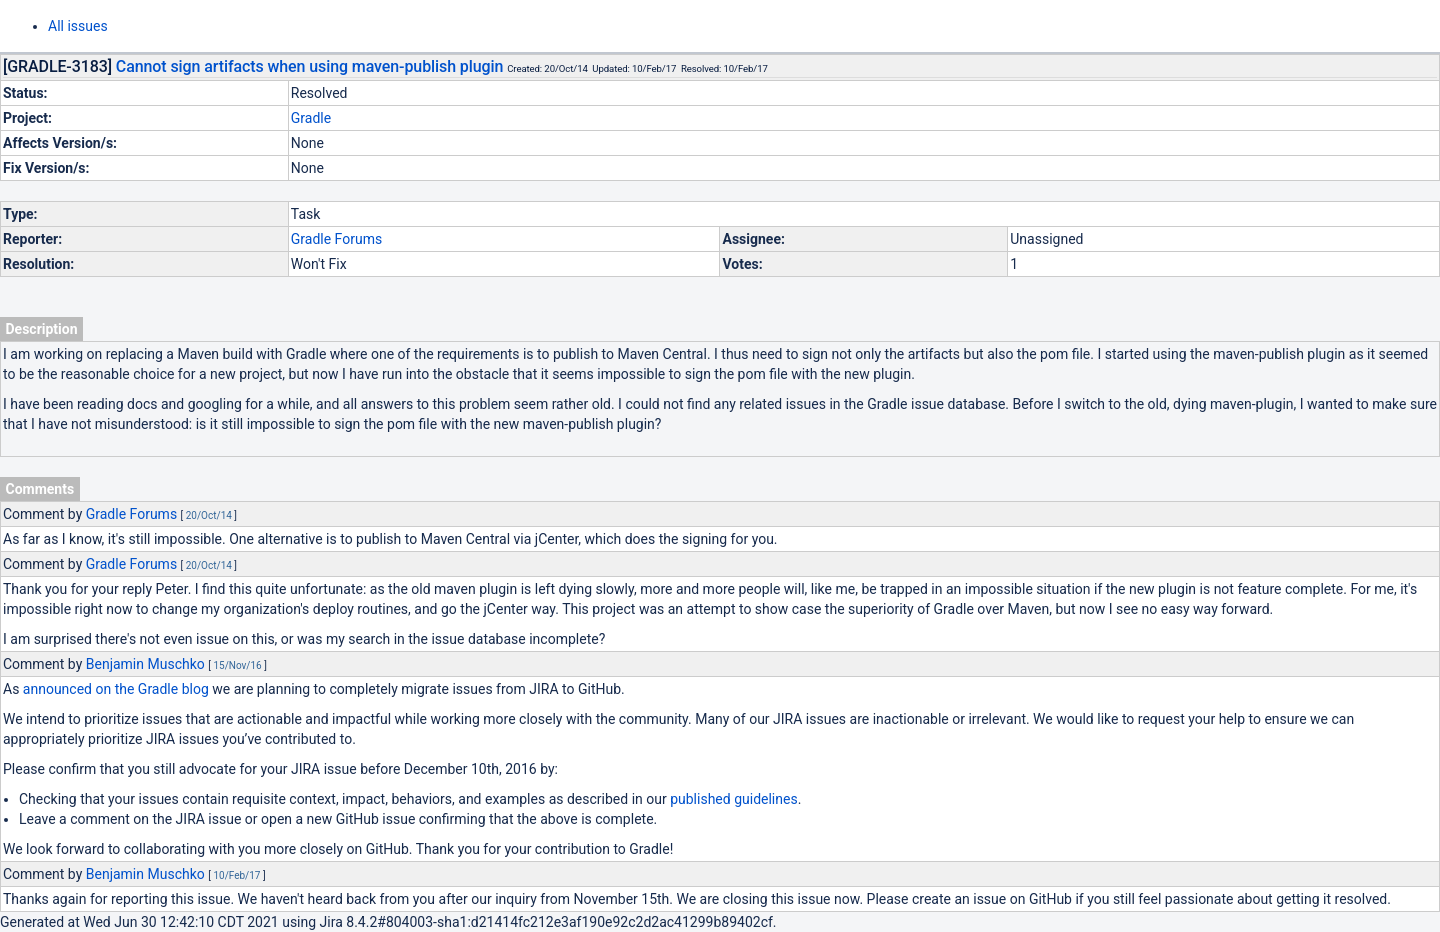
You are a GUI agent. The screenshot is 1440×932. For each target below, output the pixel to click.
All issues (78, 26)
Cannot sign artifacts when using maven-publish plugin (309, 66)
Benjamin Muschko (145, 664)
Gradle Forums (336, 239)
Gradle (311, 118)
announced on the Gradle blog (116, 689)
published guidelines (733, 799)
